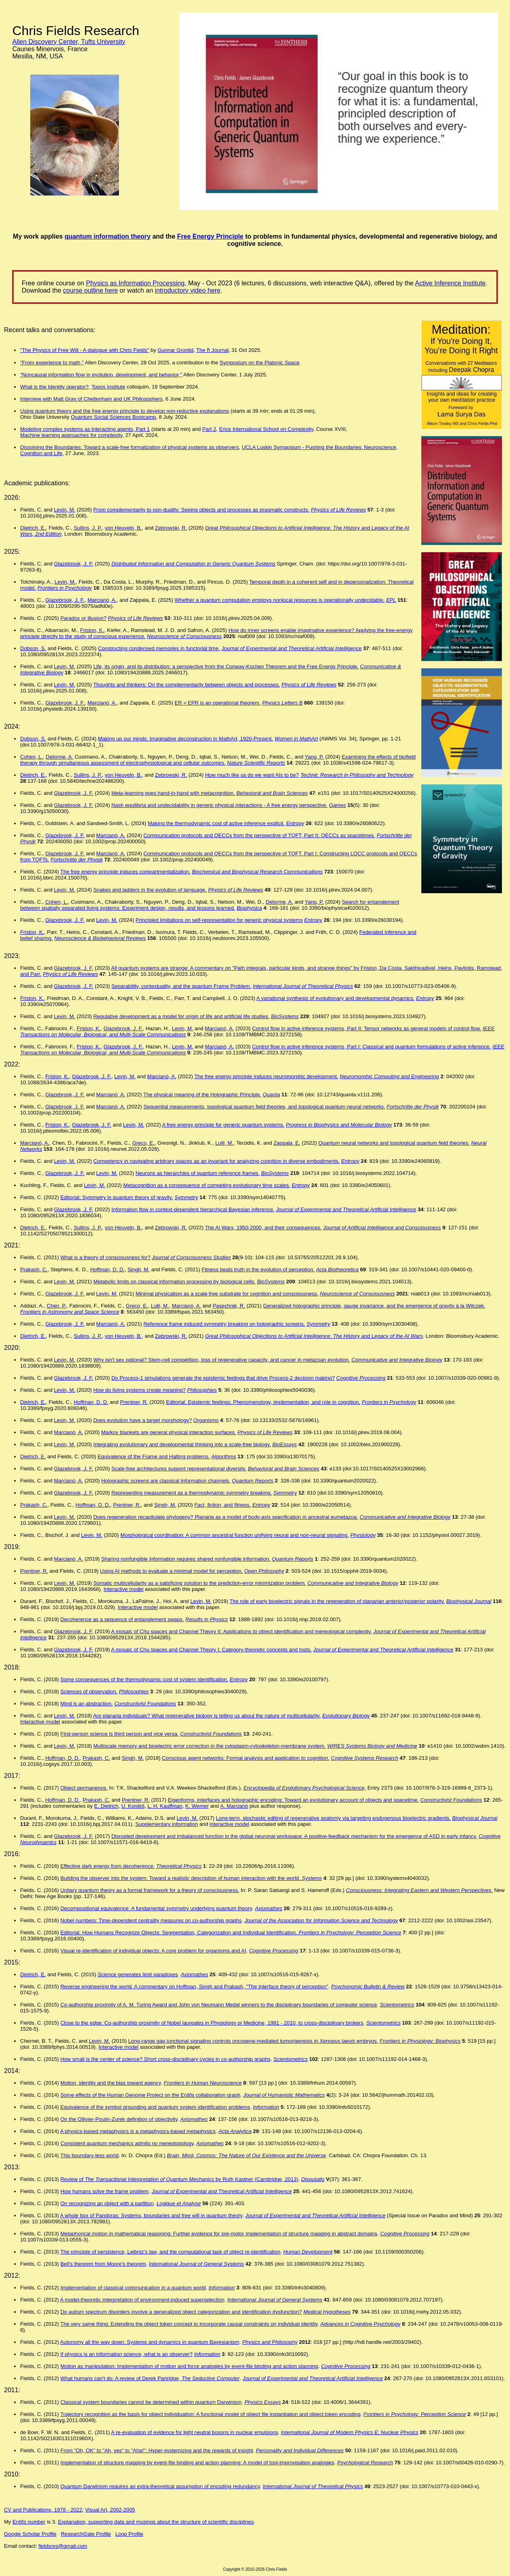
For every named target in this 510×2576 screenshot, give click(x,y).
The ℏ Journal (212, 350)
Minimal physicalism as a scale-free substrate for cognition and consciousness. (226, 1294)
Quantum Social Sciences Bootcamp (113, 417)
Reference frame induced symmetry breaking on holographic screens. (224, 1324)
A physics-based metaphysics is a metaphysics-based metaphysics (138, 2131)
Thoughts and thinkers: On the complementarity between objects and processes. (186, 685)
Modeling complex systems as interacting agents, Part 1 (85, 429)
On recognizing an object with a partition (107, 2203)
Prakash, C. (34, 1269)
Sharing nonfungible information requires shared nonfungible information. (186, 1559)
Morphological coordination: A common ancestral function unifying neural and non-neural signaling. (235, 1535)
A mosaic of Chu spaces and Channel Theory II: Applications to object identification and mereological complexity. (241, 1631)
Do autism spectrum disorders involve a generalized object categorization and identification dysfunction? (181, 2312)
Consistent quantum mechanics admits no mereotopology (127, 2143)
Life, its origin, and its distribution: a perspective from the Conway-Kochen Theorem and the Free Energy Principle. (225, 666)
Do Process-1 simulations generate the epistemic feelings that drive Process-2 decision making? (223, 1378)
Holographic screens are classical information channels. (166, 1481)
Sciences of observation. (89, 1691)
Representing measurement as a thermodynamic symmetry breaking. (191, 1493)
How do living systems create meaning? (139, 1390)
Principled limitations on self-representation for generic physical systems (219, 920)
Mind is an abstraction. (86, 1704)
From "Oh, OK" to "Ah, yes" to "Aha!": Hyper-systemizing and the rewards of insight (156, 2450)
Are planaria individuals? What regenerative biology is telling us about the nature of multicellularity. (207, 1716)
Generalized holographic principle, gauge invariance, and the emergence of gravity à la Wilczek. (374, 1306)
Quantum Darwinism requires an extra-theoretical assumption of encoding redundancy (160, 2486)
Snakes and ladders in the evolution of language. (149, 890)
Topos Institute (108, 387)
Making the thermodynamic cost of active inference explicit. (216, 823)
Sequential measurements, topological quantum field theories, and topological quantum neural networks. (264, 1107)
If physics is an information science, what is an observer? (126, 2354)
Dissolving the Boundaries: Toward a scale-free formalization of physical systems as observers (129, 447)
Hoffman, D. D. (107, 1269)
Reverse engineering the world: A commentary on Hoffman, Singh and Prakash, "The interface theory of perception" (194, 1986)
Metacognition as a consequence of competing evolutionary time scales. (206, 1185)
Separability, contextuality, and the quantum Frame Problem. (181, 986)
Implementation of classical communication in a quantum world (133, 2288)
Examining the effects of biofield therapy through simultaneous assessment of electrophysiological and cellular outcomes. (218, 760)
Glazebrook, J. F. (74, 564)
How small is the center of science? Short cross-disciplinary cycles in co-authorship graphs (165, 2059)
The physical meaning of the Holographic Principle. (202, 1095)
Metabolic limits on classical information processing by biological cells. (174, 1282)
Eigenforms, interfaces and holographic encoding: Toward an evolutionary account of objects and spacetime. (293, 1800)
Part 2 (209, 429)
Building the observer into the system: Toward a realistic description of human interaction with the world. (181, 1878)
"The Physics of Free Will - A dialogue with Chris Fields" (84, 350)
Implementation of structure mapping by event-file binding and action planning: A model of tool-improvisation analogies (197, 2463)
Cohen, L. (31, 757)
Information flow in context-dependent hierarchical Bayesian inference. (193, 1209)
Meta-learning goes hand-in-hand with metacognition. (173, 793)
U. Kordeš (133, 1806)
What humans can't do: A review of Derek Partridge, (150, 2378)
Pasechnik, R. (228, 1306)
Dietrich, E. (33, 528)
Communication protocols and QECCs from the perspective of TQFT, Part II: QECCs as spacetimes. (259, 835)
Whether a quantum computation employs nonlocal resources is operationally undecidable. (280, 600)
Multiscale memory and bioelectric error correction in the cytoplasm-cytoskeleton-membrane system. (209, 1746)
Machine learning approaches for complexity (71, 435)
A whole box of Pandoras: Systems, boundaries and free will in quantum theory (151, 2215)
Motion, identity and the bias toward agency (110, 2083)
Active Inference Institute (450, 283)
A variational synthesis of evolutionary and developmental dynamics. (335, 998)
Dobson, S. (33, 648)
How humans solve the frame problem (104, 2191)
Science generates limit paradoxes (138, 1974)
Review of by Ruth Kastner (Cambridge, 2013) (179, 2179)
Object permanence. (84, 1788)
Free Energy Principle (210, 236)
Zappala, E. (286, 1143)
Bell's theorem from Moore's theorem (103, 2264)
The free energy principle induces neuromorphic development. (266, 1076)
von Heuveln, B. (123, 528)
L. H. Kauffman (165, 1806)
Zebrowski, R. (171, 528)
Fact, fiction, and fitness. (222, 1505)
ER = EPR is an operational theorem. (218, 703)
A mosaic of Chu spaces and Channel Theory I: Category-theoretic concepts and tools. (211, 1650)
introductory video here (188, 290)
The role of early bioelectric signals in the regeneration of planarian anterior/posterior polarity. (337, 1601)
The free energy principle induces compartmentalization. (125, 872)
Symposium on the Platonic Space (260, 363)
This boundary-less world (89, 2155)
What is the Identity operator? (54, 387)
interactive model (229, 1824)
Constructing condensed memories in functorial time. (159, 648)
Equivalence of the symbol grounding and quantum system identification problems (155, 2107)
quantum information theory (107, 236)
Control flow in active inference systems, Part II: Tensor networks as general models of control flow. (366, 1028)
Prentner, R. (134, 1402)
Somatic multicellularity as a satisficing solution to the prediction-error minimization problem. (199, 1583)
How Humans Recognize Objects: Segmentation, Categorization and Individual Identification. (241, 1932)
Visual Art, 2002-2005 (110, 2510)
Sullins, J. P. (88, 528)
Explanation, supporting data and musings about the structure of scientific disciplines (156, 2522)
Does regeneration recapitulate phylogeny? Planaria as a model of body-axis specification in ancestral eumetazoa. (225, 1517)
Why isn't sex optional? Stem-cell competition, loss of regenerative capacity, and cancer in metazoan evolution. (221, 1360)
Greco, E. (143, 1143)
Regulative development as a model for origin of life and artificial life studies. (181, 1016)
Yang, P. (314, 757)
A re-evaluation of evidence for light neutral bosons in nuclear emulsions (194, 2432)
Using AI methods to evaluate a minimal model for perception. (171, 1571)
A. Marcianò (234, 1806)
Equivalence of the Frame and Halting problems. (154, 1456)
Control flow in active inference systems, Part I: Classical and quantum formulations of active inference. (371, 1047)
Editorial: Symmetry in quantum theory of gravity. (116, 1197)
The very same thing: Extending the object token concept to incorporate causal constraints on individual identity (188, 2324)
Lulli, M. (224, 1143)
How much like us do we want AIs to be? (252, 775)
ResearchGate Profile (86, 2534)
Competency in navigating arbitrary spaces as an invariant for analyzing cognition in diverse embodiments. (216, 1161)
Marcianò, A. (102, 600)
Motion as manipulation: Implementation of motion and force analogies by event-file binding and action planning (189, 2366)
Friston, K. (92, 630)
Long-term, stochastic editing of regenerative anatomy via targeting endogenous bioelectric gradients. (333, 1818)
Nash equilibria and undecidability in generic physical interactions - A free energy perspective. (219, 805)
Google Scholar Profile (30, 2534)
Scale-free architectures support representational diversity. (178, 1469)
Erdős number (29, 2522)
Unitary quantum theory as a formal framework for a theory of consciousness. (149, 1890)
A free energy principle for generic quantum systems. (223, 1125)
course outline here (90, 290)
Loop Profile (129, 2534)
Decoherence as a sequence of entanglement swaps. (122, 1619)
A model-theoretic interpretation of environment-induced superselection (142, 2300)
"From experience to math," (51, 363)
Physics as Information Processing (135, 283)
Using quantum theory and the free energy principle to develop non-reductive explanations (124, 411)
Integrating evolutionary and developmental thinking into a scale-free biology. (182, 1444)
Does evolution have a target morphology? (142, 1420)
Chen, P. (57, 1306)
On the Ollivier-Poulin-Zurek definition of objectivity (118, 2119)
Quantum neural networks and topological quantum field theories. (394, 1143)
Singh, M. (138, 1269)
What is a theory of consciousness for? (105, 1257)
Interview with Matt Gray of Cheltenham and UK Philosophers (91, 399)
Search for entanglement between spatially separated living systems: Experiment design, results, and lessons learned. (209, 905)
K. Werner (197, 1806)
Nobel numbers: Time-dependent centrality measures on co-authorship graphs (150, 1920)
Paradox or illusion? (83, 618)
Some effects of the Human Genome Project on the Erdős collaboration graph (150, 2095)
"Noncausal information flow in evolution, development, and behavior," (101, 375)
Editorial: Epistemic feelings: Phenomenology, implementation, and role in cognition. (263, 1402)
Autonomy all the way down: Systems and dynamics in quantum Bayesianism (149, 2342)
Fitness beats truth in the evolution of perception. (258, 1269)
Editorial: (71, 1932)
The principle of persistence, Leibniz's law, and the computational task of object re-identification (170, 2252)
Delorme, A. (59, 757)
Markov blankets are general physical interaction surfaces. (168, 1432)
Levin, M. (64, 510)
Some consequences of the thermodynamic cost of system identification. (144, 1679)
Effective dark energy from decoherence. (107, 1866)
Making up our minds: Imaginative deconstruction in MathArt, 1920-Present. (185, 739)
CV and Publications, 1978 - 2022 (43, 2510)
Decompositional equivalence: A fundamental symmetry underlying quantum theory (156, 1908)
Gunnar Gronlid (176, 350)
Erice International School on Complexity (266, 429)
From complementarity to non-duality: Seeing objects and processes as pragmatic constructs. (201, 510)
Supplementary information (166, 1824)
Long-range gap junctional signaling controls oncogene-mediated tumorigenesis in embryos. (253, 2041)
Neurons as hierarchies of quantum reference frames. (197, 1173)
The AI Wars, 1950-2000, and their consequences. (263, 1228)
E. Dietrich (106, 1806)
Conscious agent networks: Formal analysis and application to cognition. (246, 1758)
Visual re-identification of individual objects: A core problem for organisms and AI (153, 1951)
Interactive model (124, 1589)
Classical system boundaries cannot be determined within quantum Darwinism (150, 2402)
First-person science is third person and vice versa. (119, 1734)
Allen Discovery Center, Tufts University (68, 41)
